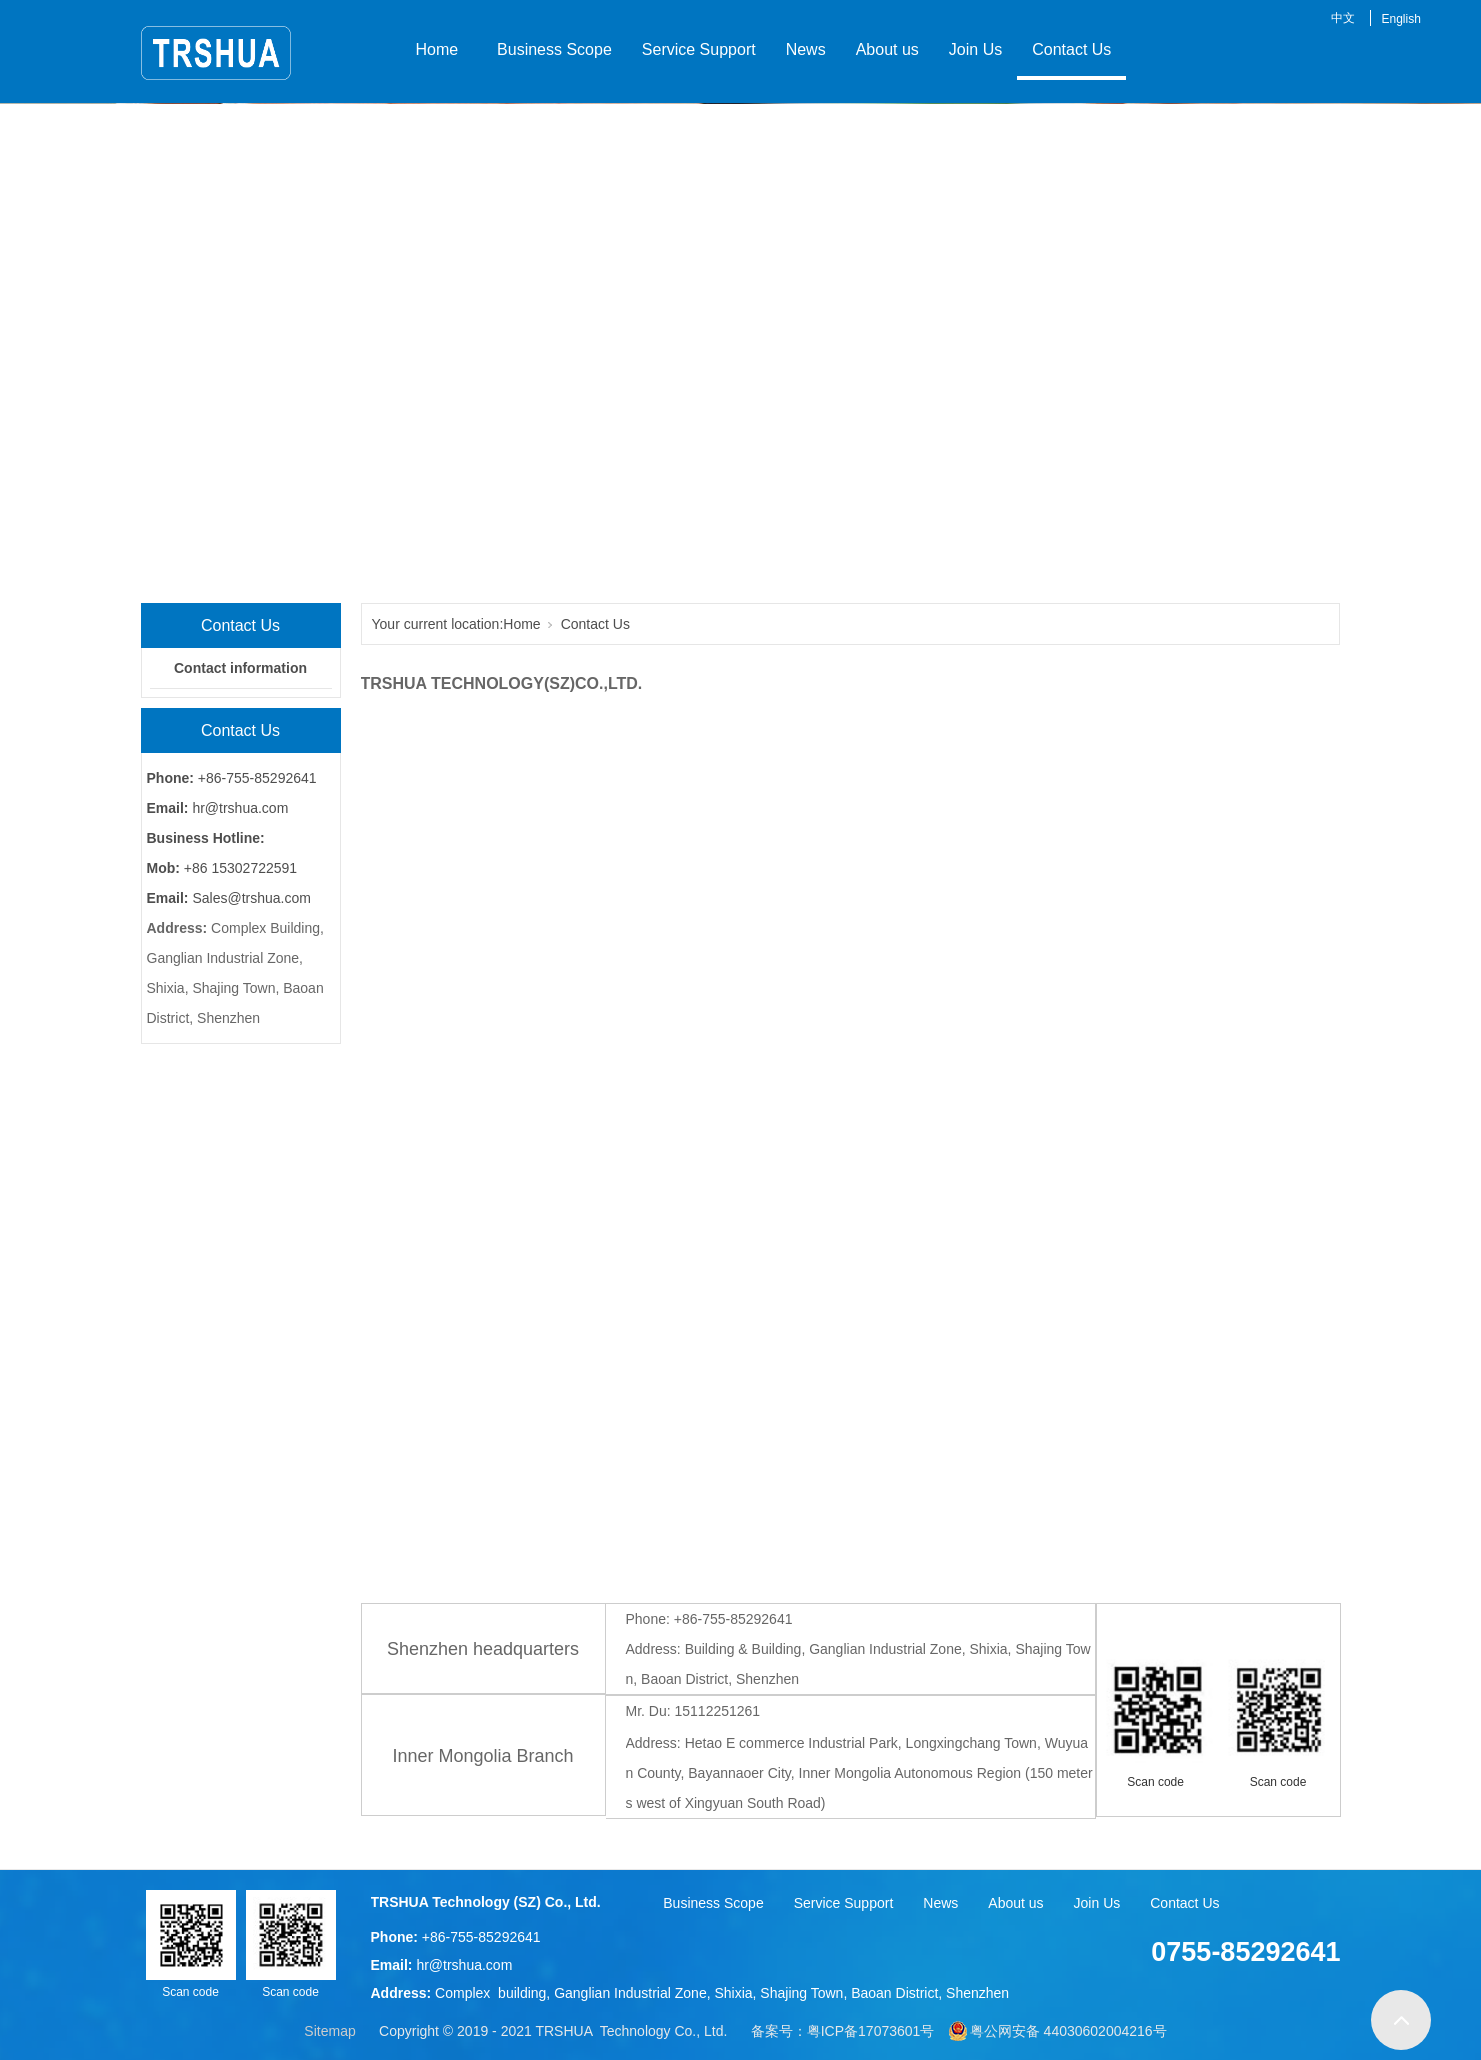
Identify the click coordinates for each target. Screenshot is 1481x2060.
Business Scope (550, 49)
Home (437, 49)
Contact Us (1071, 49)
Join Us (975, 49)
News (806, 49)
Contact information (240, 668)
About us (887, 49)
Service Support (699, 49)
